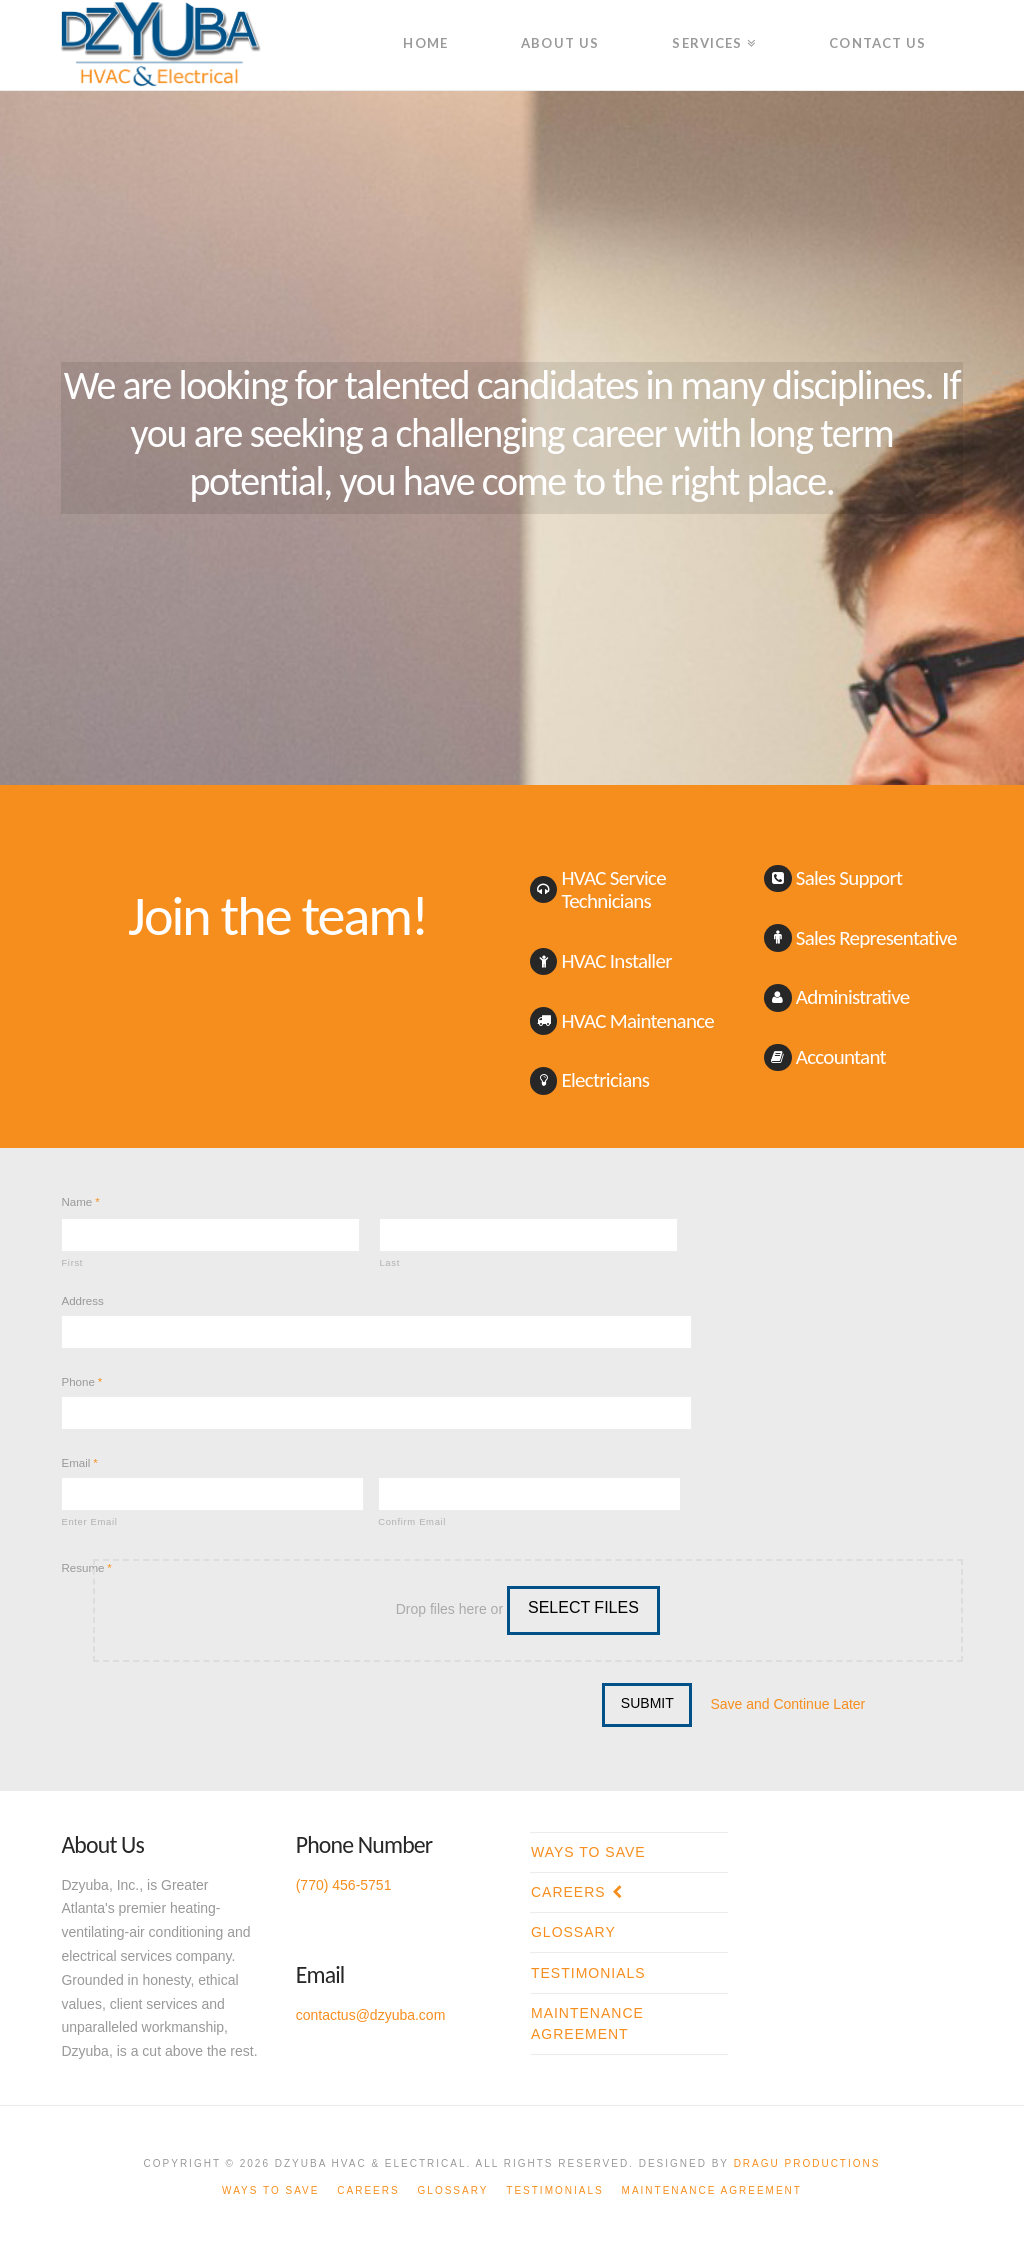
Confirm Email (412, 1521)
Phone (81, 1382)
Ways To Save (588, 1852)
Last (389, 1262)
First (72, 1262)
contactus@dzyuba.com (371, 2015)
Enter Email (89, 1521)
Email (79, 1463)
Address (82, 1301)
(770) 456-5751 (344, 1885)
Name (80, 1202)
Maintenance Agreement (587, 2023)
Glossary (573, 1932)
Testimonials (588, 1973)
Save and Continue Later (787, 1704)
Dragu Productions (807, 2163)
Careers (568, 1892)
